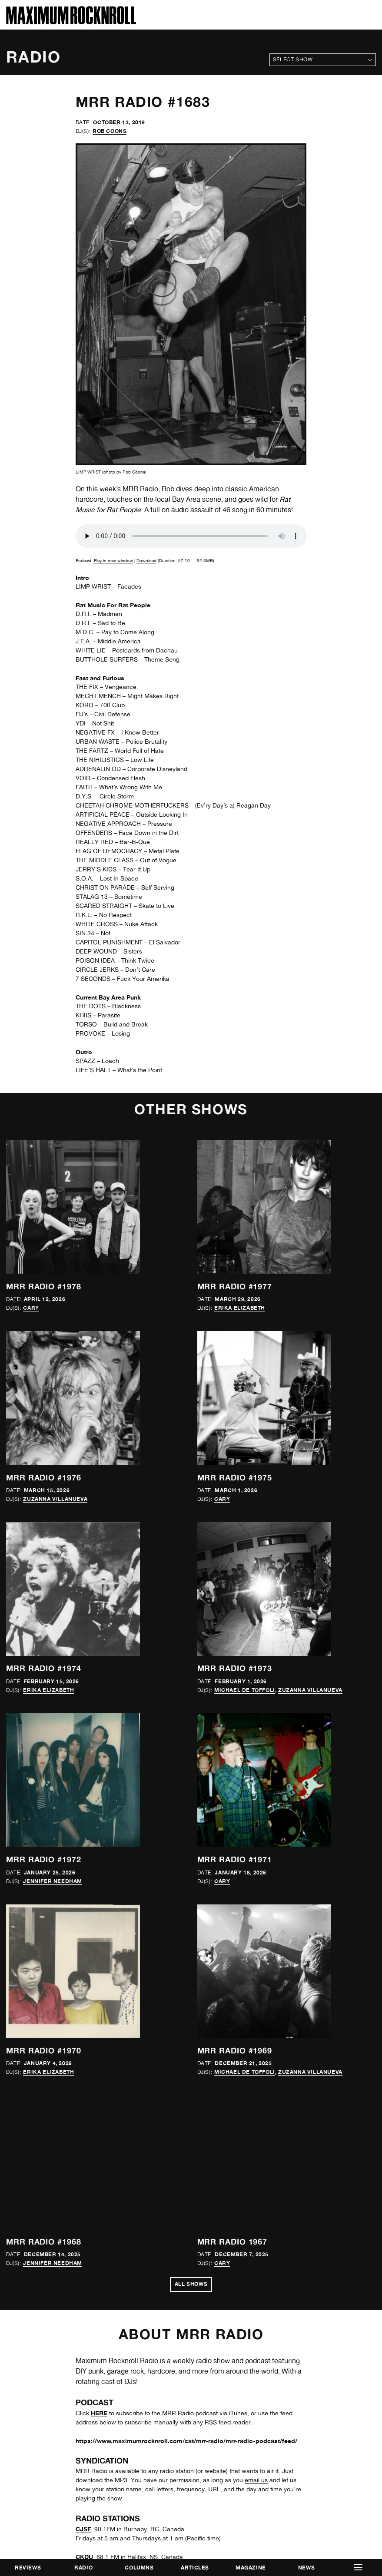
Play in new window (113, 560)
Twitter (15, 2459)
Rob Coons (109, 131)
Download (146, 560)
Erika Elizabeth (239, 1181)
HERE (99, 1656)
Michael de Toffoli (244, 1311)
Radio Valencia (97, 2198)
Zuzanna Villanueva (55, 1246)
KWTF (84, 1976)
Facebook (19, 2450)
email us (256, 1723)
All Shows (191, 1527)
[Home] (71, 22)
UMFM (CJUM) (97, 2291)
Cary (31, 1181)
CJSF (83, 1772)
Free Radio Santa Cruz (108, 1827)
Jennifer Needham (52, 1376)
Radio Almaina (97, 2124)
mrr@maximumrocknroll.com (45, 2435)
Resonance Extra (100, 2226)
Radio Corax (94, 2179)
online (241, 2152)
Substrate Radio (99, 2263)
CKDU (84, 1800)
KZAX (84, 2003)
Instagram (20, 2468)
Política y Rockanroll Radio (115, 2096)
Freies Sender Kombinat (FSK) (119, 1883)
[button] (358, 2567)
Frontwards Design (202, 2546)
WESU (84, 2318)
